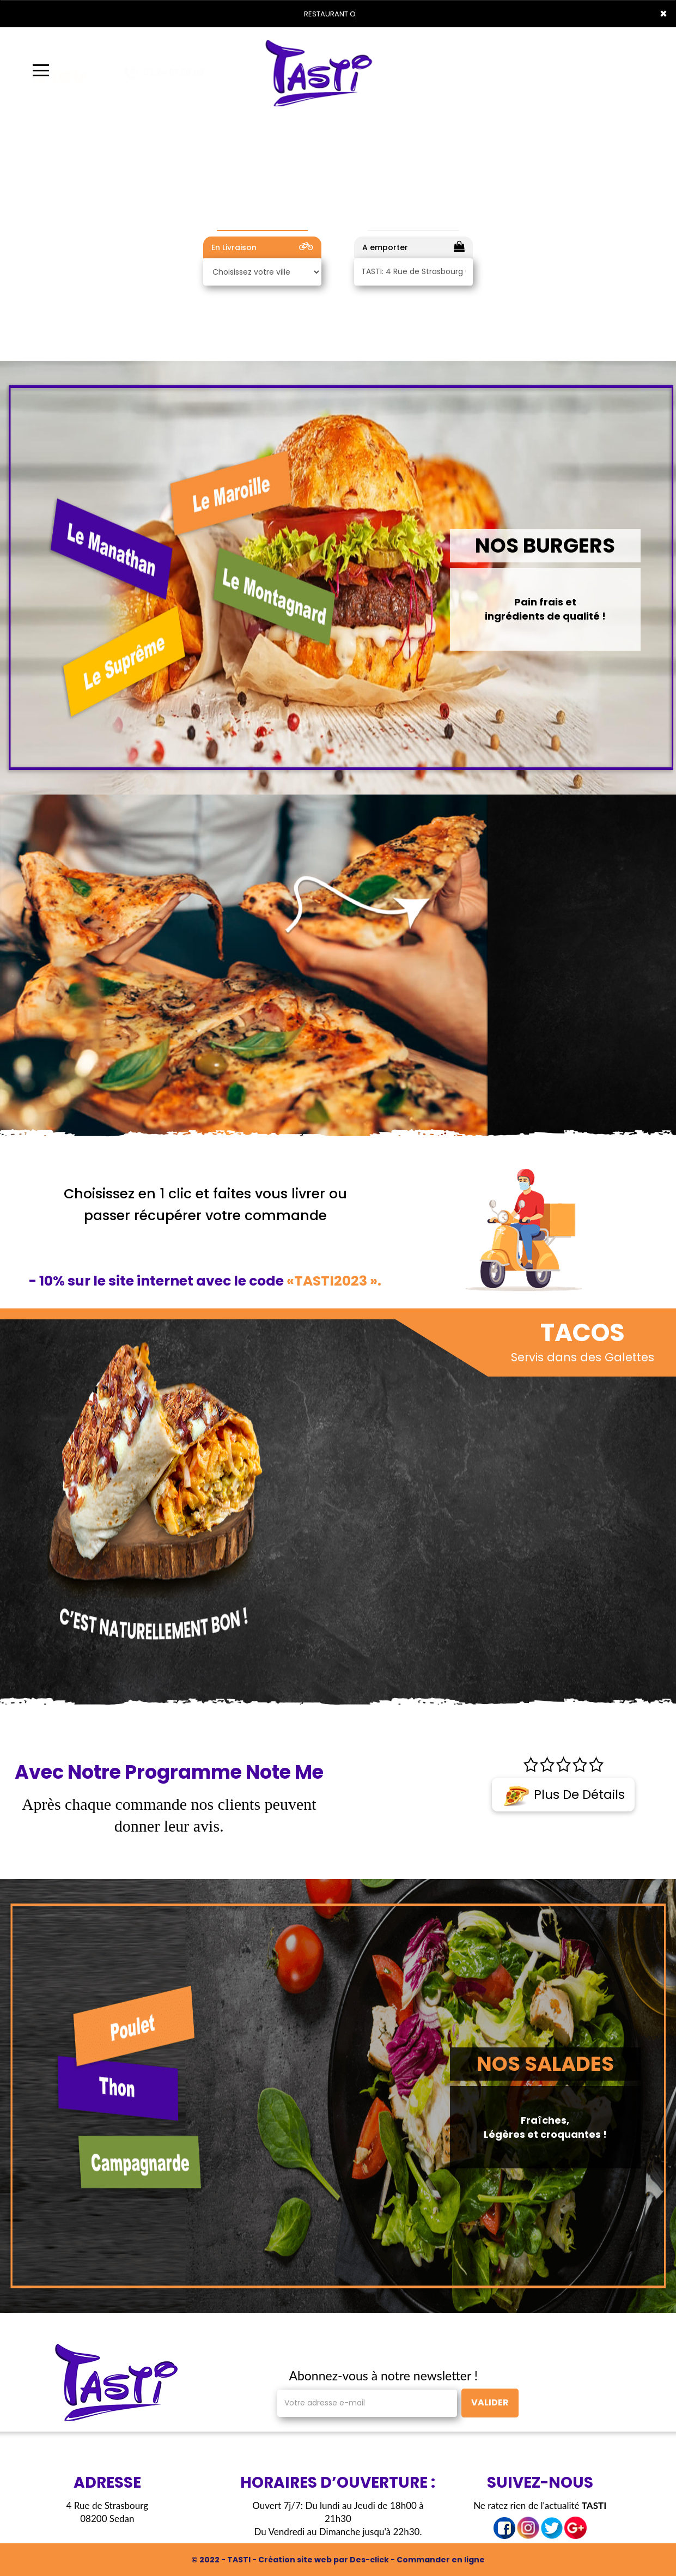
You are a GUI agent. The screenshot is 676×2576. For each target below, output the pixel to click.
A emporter (413, 247)
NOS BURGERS (545, 545)
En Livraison (262, 247)
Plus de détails (563, 1795)
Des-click (369, 2559)
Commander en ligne (441, 2559)
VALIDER (490, 2402)
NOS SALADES (545, 2064)
